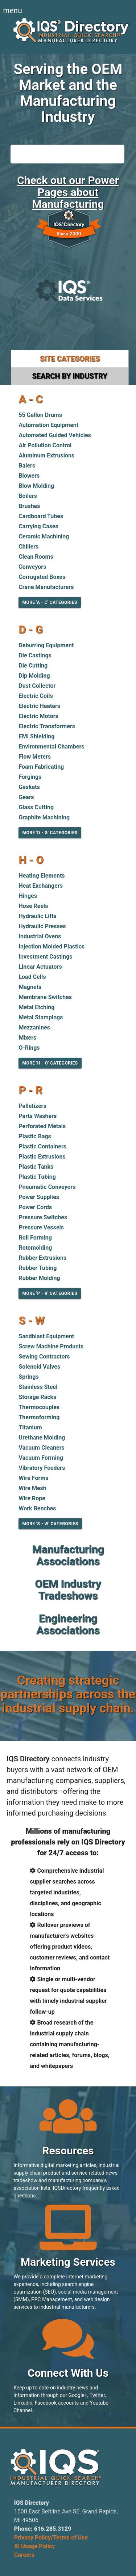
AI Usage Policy (34, 2546)
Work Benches (37, 1508)
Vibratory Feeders (41, 1467)
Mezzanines (34, 1027)
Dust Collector (36, 685)
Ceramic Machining (43, 536)
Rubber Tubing (37, 1267)
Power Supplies (38, 1197)
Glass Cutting (36, 807)
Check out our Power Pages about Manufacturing (68, 192)
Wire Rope (31, 1498)
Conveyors (32, 566)
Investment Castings (45, 956)
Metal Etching (36, 1007)
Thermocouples (38, 1407)
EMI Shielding (36, 736)
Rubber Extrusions (42, 1257)
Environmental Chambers (51, 746)
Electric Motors (38, 716)
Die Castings (34, 655)
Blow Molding (36, 485)
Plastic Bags (34, 1136)
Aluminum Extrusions (46, 455)
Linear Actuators (40, 966)
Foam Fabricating (41, 766)
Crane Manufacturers (46, 587)
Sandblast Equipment (46, 1336)
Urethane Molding (41, 1437)
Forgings (29, 776)
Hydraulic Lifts (37, 916)
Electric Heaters (39, 706)
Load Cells (32, 976)
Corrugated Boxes (41, 576)
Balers (26, 465)
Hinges (27, 895)
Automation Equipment (48, 425)
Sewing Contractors (44, 1356)
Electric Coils (35, 695)
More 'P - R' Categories (49, 1293)
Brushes (29, 506)
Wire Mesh (32, 1488)
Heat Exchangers (40, 885)
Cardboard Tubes (40, 516)
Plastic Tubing (37, 1176)
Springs (28, 1376)
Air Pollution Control (44, 445)
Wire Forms (33, 1478)
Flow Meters (34, 756)
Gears (26, 797)
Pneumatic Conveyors (46, 1186)
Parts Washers (37, 1116)
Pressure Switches (42, 1217)
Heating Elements (41, 875)
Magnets (29, 987)
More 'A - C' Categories (49, 602)
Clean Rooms (35, 556)
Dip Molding (34, 675)
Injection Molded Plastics (51, 946)
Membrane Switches (45, 997)
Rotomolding (35, 1247)
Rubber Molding (39, 1278)
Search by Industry (69, 376)
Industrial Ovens (39, 936)
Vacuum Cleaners (41, 1447)
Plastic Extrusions (41, 1156)
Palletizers (32, 1106)
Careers (24, 2554)
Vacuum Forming (40, 1457)
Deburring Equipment (46, 645)
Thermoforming (38, 1417)
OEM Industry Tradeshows (68, 1589)
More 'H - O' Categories (50, 1063)
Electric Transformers (46, 726)
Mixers (27, 1037)
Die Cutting (33, 665)
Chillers (28, 546)
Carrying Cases (38, 526)
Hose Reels (33, 906)
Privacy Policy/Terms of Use (51, 2537)
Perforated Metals (42, 1126)
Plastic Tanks (35, 1166)
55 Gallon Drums (40, 414)
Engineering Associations (68, 1624)
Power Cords (35, 1207)
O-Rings (29, 1047)
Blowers (29, 475)
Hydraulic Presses (42, 926)
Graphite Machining (44, 817)
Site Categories (70, 358)
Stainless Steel (37, 1386)
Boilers (27, 495)
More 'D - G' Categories (49, 832)
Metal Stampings (40, 1017)
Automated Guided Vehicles (54, 435)
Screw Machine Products (50, 1346)
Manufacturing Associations (68, 1555)
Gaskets (29, 787)
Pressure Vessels (41, 1227)
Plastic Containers (42, 1146)
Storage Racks (37, 1397)
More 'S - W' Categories (50, 1523)
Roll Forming (34, 1237)
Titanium (30, 1427)
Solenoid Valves (39, 1366)
